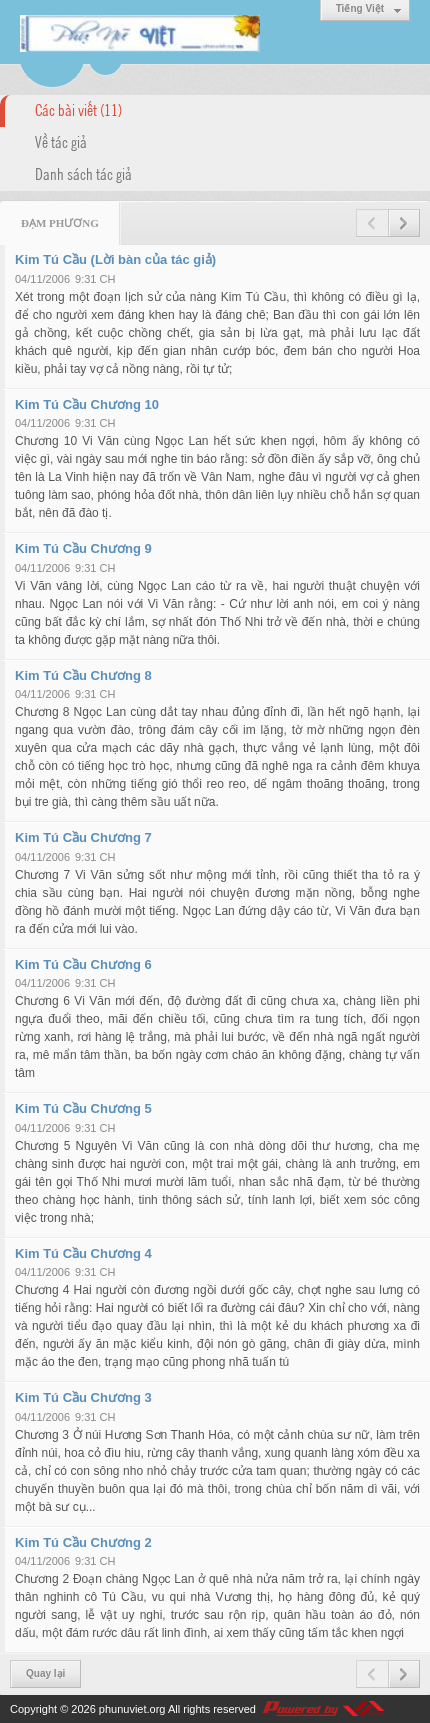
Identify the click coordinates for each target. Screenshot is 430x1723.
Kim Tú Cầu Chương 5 (83, 1108)
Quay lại (45, 1673)
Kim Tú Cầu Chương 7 (83, 837)
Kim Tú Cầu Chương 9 (83, 548)
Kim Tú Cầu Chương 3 (83, 1397)
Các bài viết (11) (78, 109)
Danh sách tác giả (83, 173)
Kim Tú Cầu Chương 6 (83, 964)
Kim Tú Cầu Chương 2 (83, 1542)
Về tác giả (61, 141)
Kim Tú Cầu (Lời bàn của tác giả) (115, 259)
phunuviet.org (132, 1709)
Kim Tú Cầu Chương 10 (87, 404)
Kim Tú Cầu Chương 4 (83, 1253)
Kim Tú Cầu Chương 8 (83, 675)
